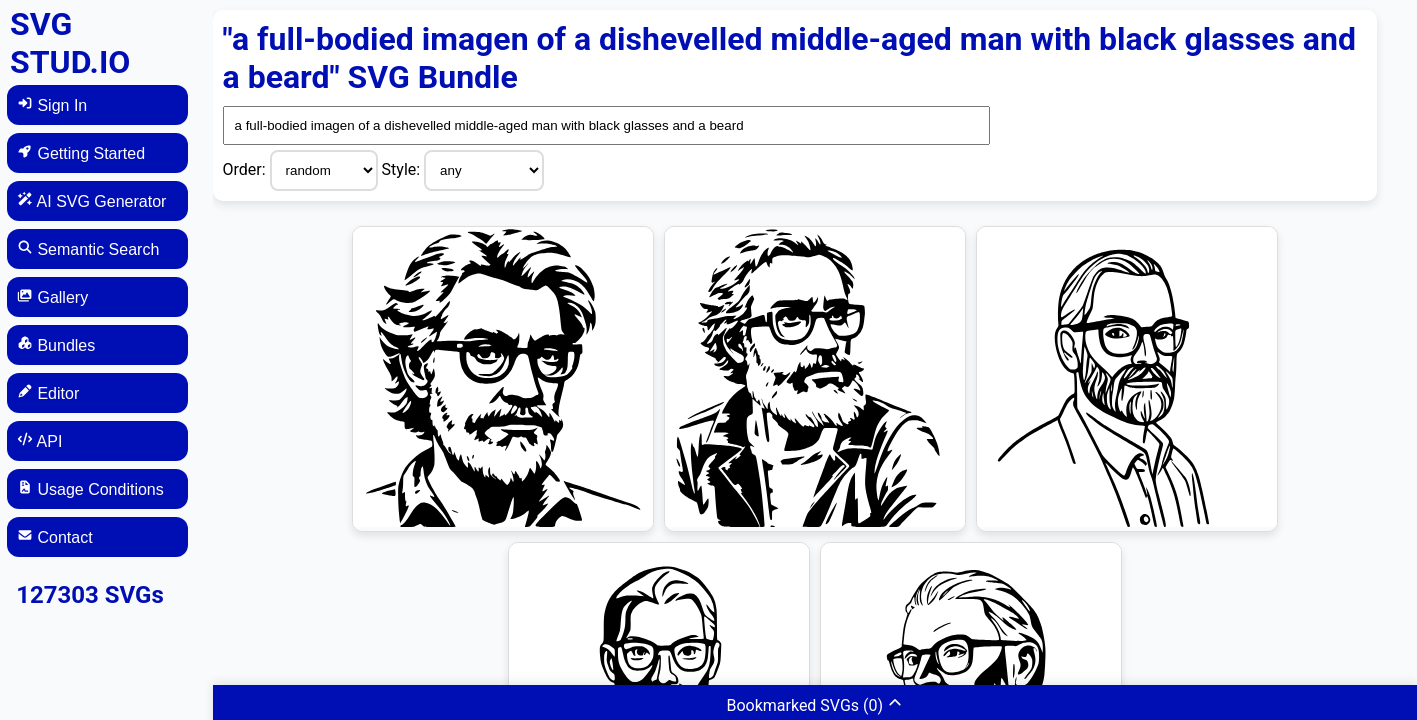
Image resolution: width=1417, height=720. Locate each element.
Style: (403, 169)
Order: (246, 169)
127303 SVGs (90, 595)
